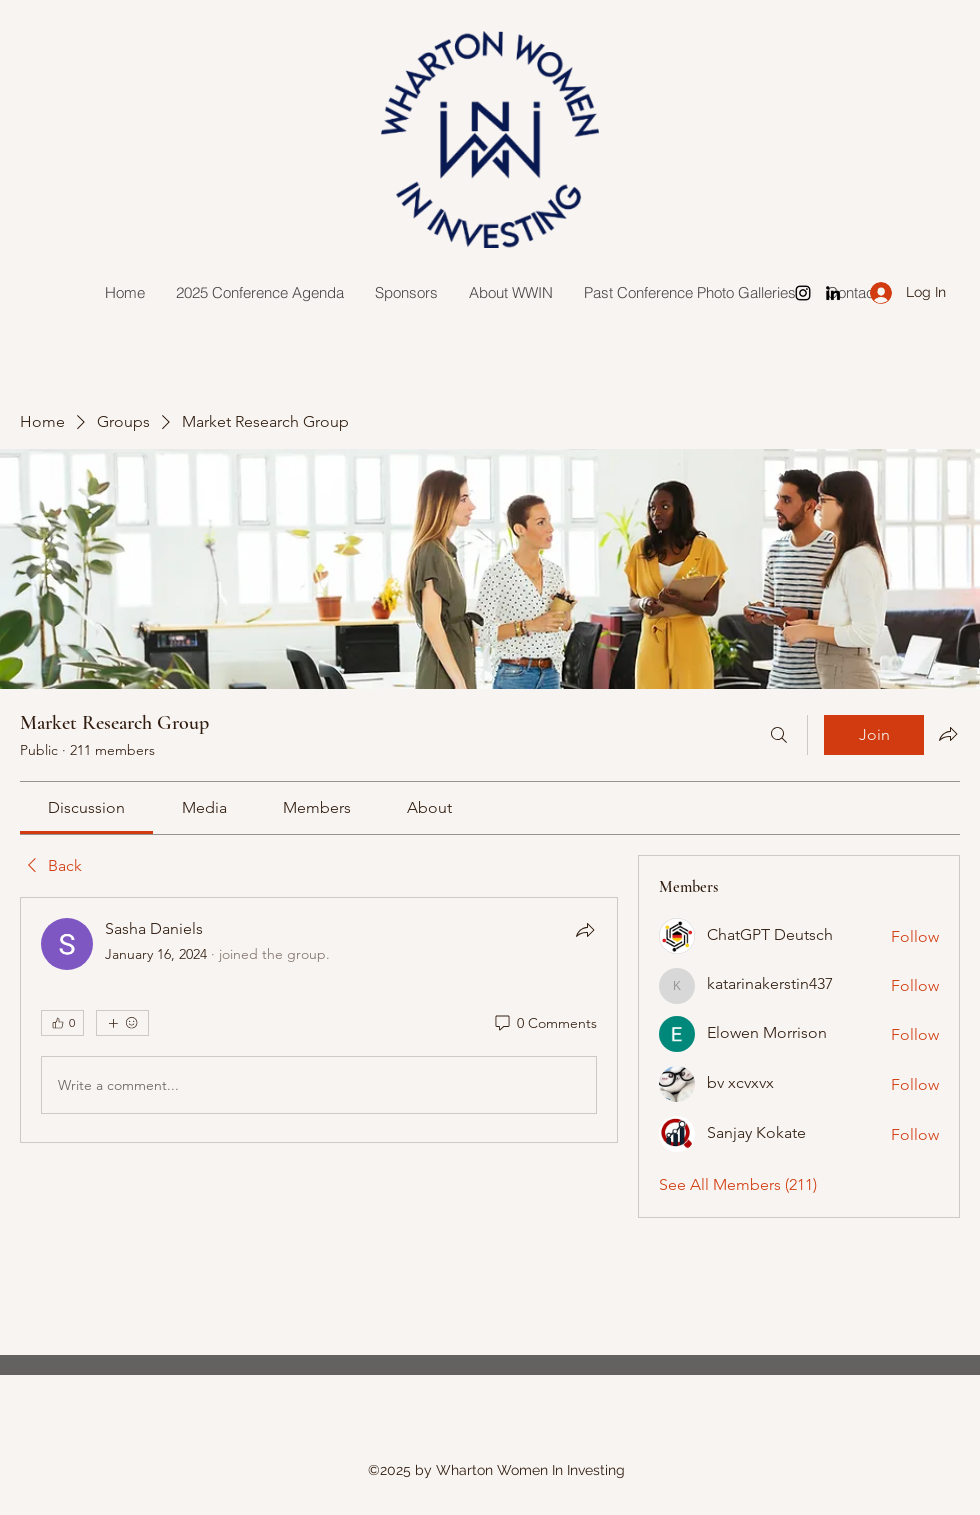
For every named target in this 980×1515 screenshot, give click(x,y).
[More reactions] (122, 1023)
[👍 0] (62, 1023)
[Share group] (948, 734)
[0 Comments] (544, 1024)
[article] (319, 1020)
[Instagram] (803, 293)
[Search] (779, 735)
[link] (86, 807)
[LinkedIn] (833, 293)
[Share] (585, 930)
